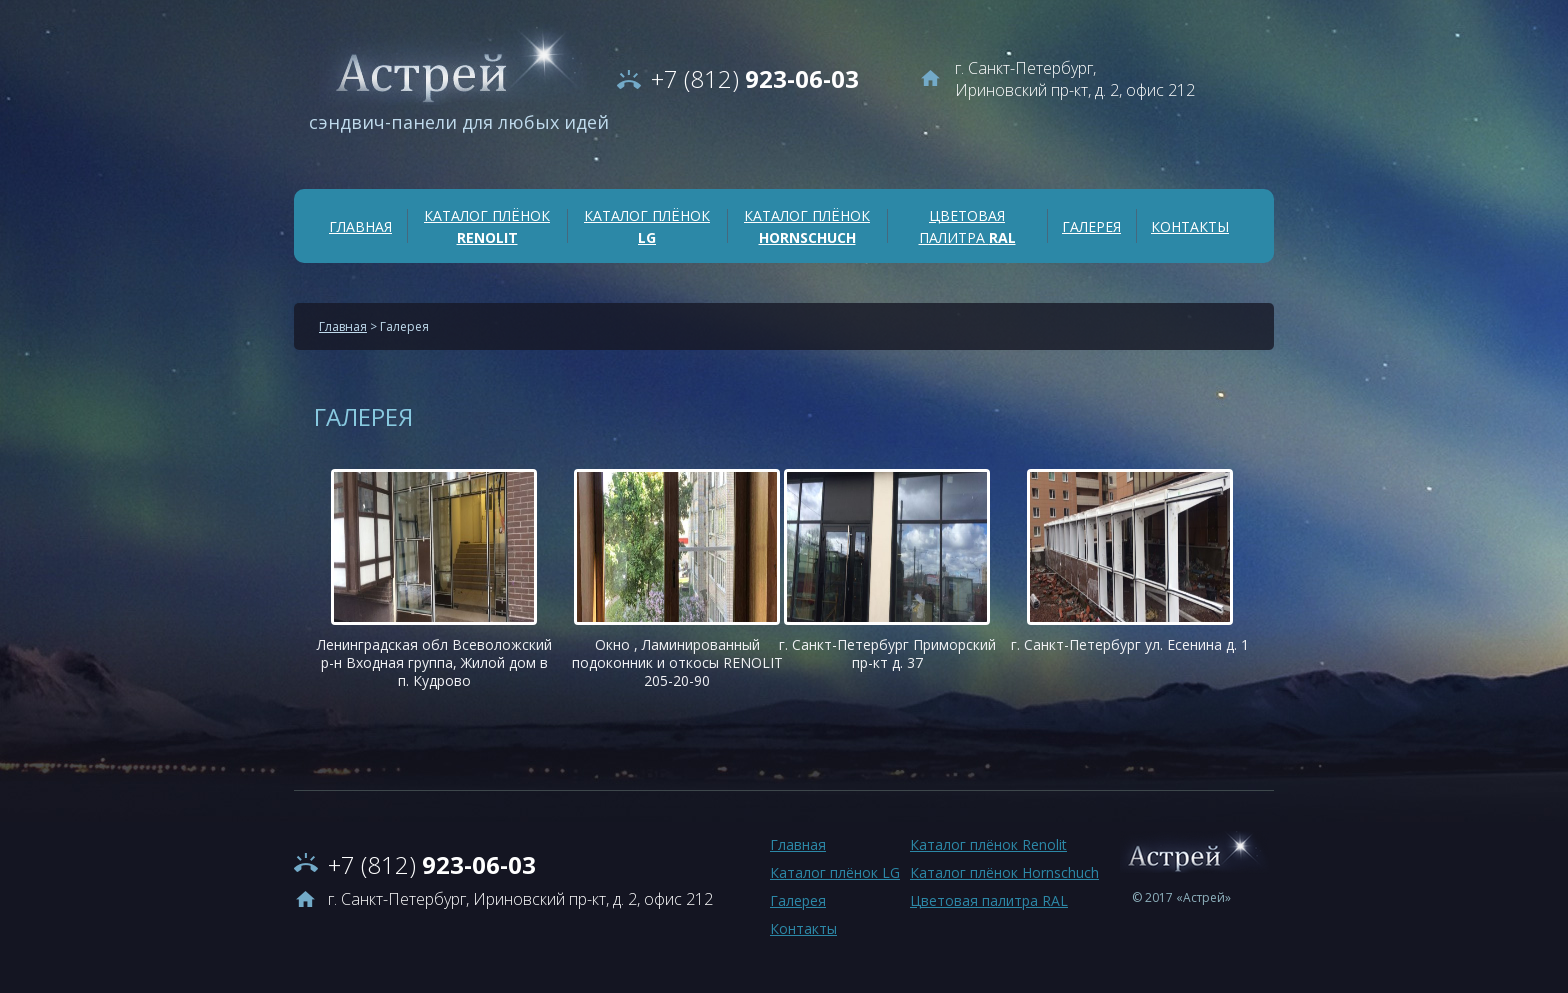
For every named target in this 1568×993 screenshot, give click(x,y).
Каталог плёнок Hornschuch (1004, 872)
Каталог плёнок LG (835, 872)
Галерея (1091, 226)
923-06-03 (755, 78)
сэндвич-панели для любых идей (459, 122)
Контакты (1190, 226)
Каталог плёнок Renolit (988, 844)
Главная (360, 226)
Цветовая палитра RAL (989, 900)
